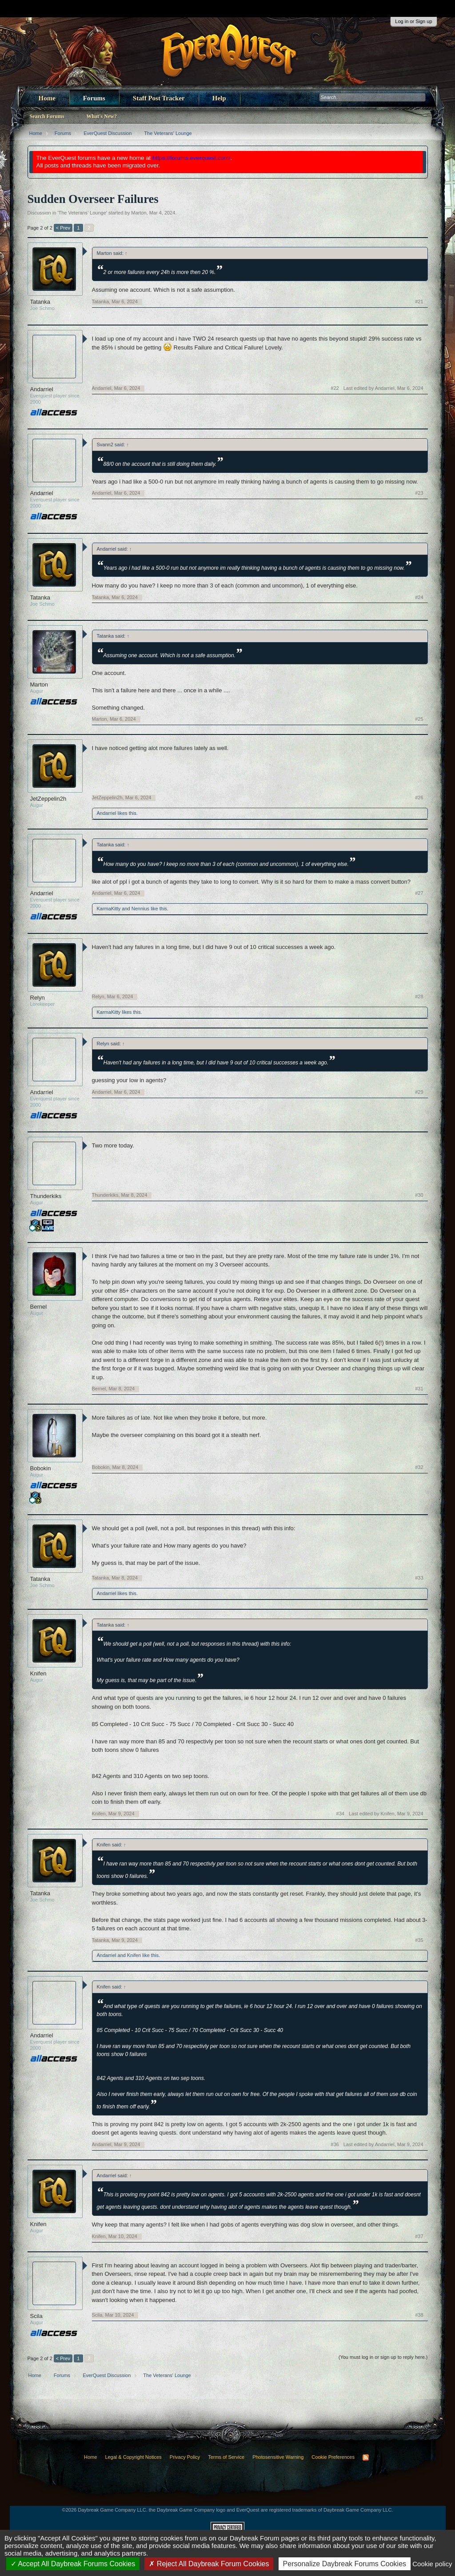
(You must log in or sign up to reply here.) (383, 2357)
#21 (419, 301)
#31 (419, 1388)
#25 (419, 719)
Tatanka (40, 301)
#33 (419, 1577)
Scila (36, 2316)
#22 (335, 388)
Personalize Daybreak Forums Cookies (344, 2564)
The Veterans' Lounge (82, 212)
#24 (419, 597)
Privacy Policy (185, 2457)
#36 (335, 2144)
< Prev (63, 227)
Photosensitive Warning (277, 2457)
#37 (419, 2236)
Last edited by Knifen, (386, 1813)
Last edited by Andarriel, (383, 388)
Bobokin (40, 1468)
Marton (138, 212)
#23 (419, 493)
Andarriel (41, 389)
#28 (419, 996)
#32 (419, 1467)
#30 (419, 1195)
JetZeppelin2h (48, 798)
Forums (94, 98)
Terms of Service (226, 2457)
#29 (419, 1092)
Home (47, 98)
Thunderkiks (46, 1196)
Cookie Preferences (333, 2457)
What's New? (102, 116)
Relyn (37, 997)
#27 (419, 893)
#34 (340, 1813)
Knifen (38, 1673)
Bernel (38, 1306)
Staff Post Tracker (159, 98)
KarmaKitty (109, 908)
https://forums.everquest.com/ (191, 158)
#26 (419, 797)
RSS (366, 2457)
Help (219, 98)
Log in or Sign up (413, 21)
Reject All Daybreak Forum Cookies (209, 2564)
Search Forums (47, 116)
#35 (419, 1940)
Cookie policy (432, 2564)
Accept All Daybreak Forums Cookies (73, 2564)
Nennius (140, 908)
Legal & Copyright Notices (133, 2457)
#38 (419, 2315)
